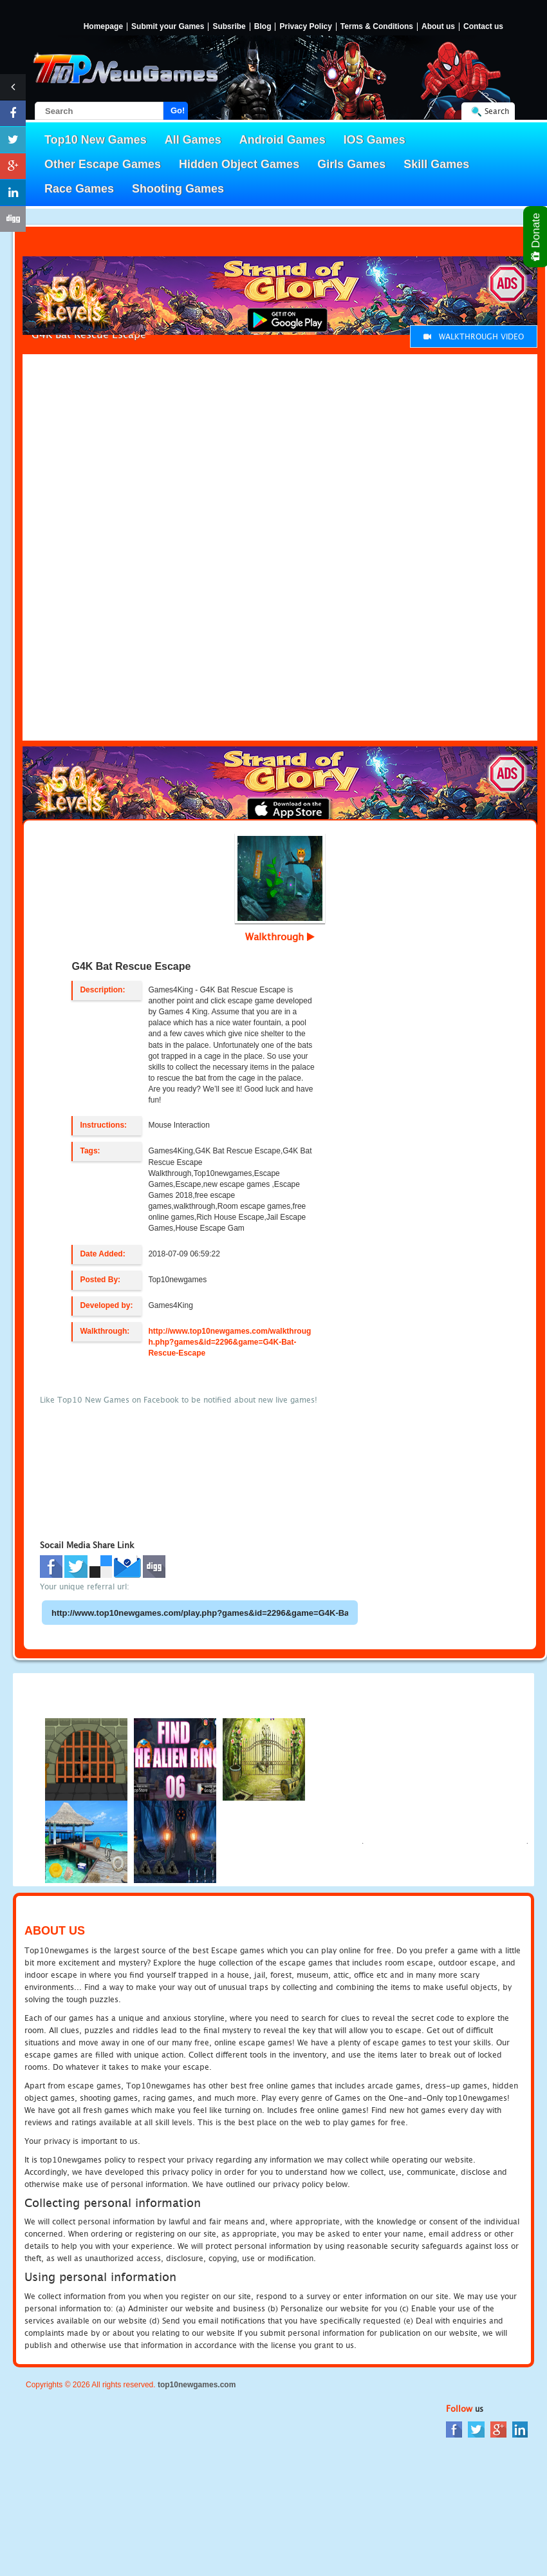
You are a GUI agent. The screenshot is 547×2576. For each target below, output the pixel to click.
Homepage (103, 27)
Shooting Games (178, 188)
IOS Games (374, 139)
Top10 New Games (95, 139)
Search (497, 111)
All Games (193, 139)
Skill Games (436, 164)
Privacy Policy (305, 27)
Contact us (483, 27)
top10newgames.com (197, 2384)
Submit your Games (167, 27)
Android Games (282, 139)
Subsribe (228, 27)
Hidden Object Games (239, 164)
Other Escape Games (102, 164)
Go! (178, 110)
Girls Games (351, 164)
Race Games (79, 188)
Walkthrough (280, 936)
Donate (536, 237)
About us (438, 27)
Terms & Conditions (376, 27)
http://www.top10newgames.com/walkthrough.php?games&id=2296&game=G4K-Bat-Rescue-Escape (229, 1342)
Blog (263, 27)
